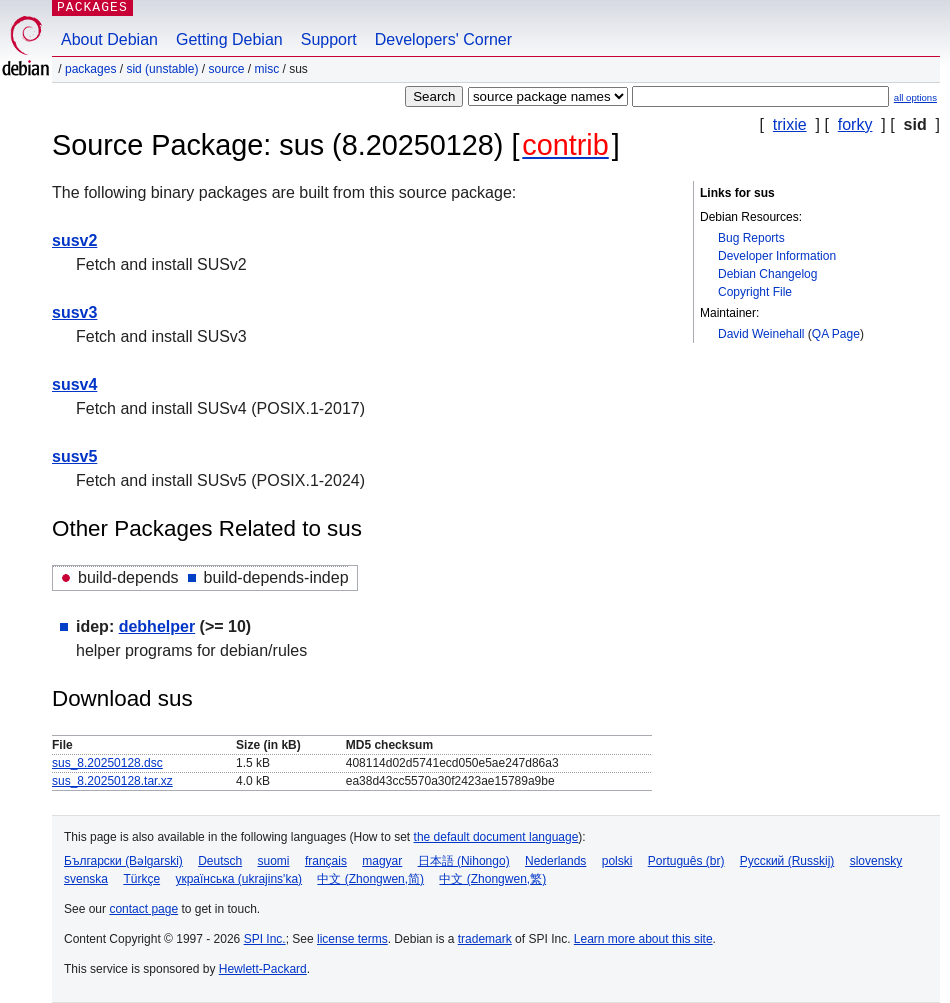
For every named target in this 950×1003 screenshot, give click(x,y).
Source (226, 69)
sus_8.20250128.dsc (107, 763)
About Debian (109, 39)
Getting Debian (229, 39)
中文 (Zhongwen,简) (370, 879)
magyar (382, 861)
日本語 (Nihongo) (464, 861)
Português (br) (686, 861)
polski (617, 861)
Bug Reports (751, 238)
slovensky (876, 861)
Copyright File (755, 292)
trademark (485, 939)
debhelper (157, 626)
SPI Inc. (265, 939)
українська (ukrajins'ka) (238, 879)
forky (855, 124)
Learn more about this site (643, 939)
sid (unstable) (162, 69)
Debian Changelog (767, 274)
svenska (86, 879)
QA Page (836, 334)
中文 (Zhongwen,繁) (492, 879)
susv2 (74, 240)
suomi (274, 861)
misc (267, 69)
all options (915, 97)
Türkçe (141, 879)
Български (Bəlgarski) (123, 861)
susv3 (74, 312)
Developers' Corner (443, 39)
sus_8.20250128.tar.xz (112, 781)
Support (329, 39)
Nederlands (555, 861)
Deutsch (220, 861)
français (326, 861)
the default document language (496, 837)
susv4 (74, 384)
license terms (352, 939)
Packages (90, 69)
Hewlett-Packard (263, 969)
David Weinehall (761, 334)
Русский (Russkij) (787, 861)
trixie (790, 124)
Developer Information (777, 256)
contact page (143, 909)
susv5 (74, 456)
